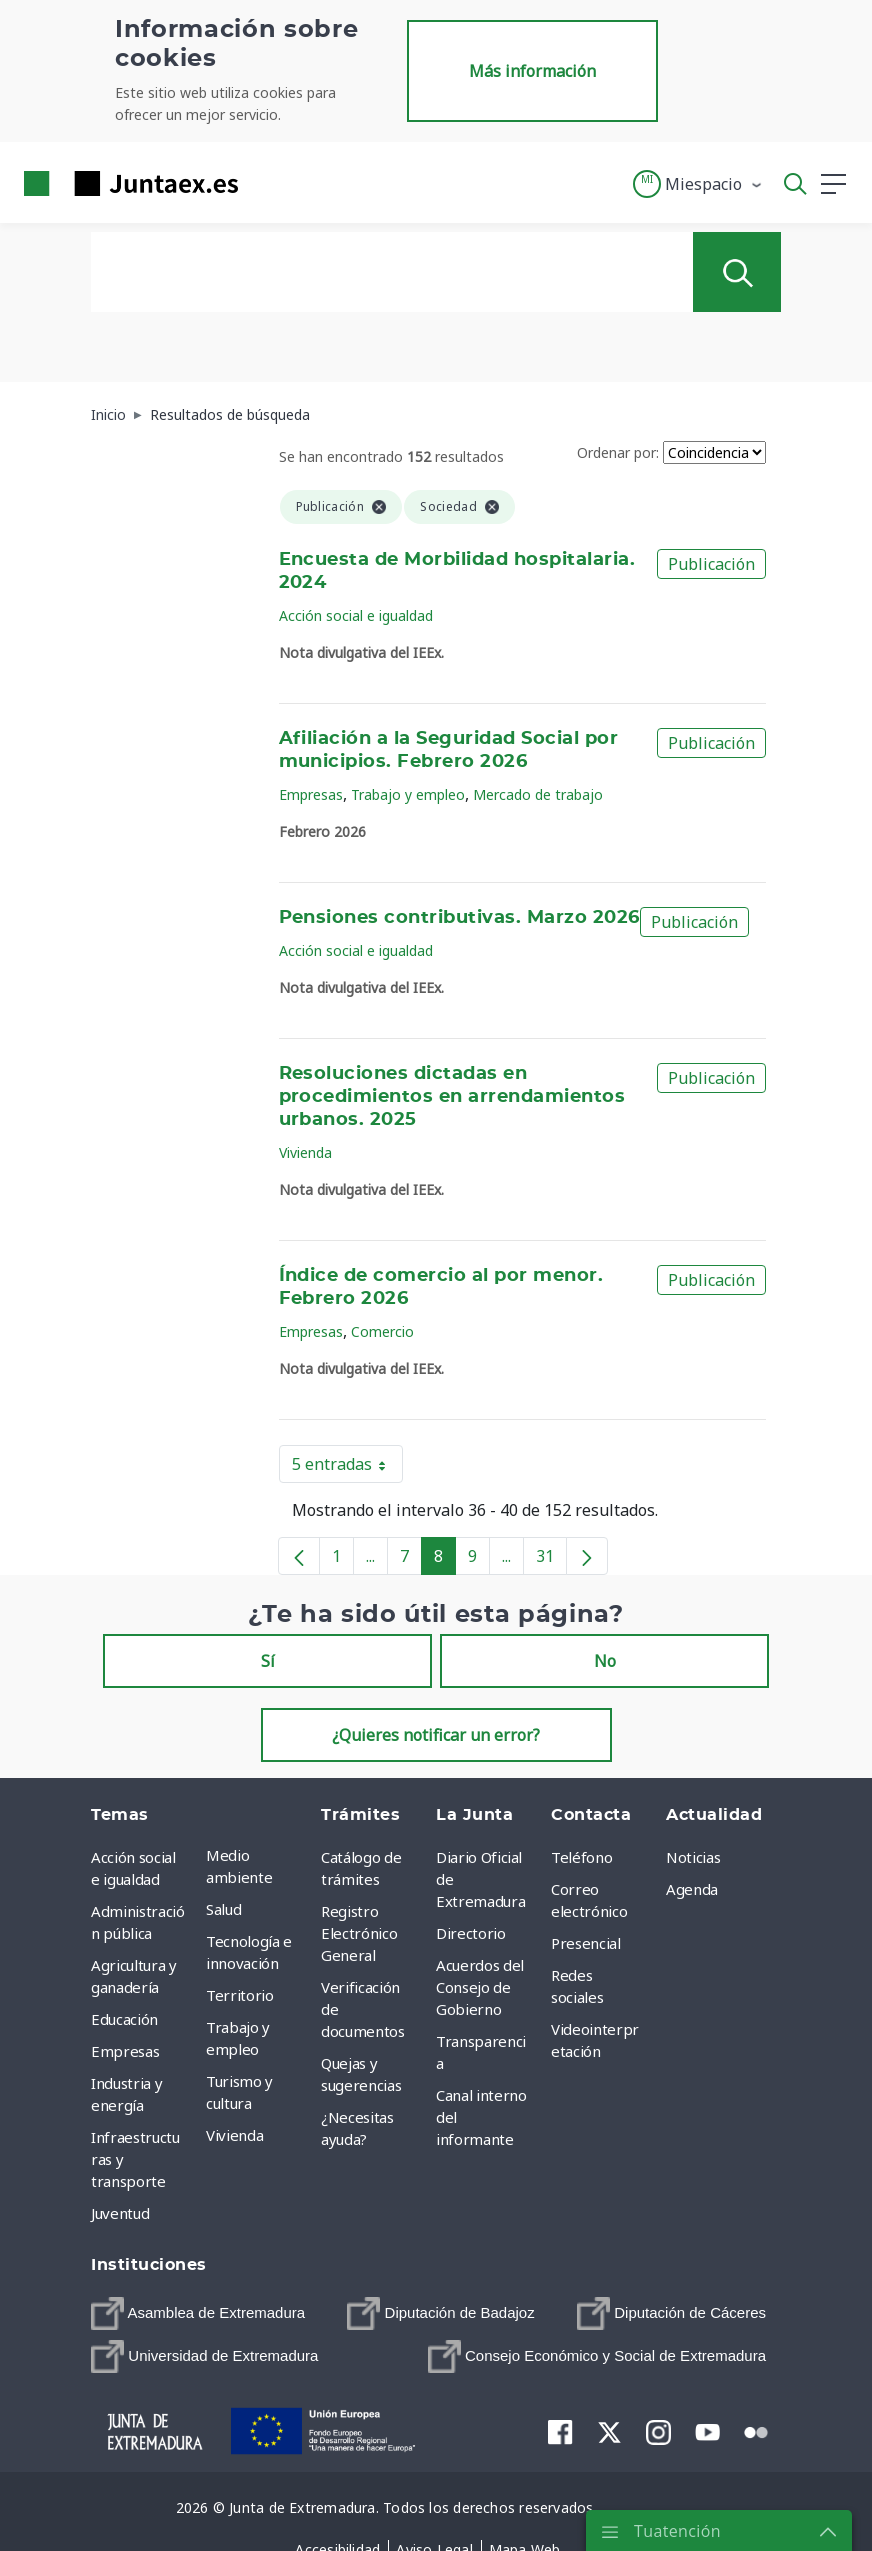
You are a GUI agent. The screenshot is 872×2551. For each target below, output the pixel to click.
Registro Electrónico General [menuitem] (359, 1933)
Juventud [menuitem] (120, 2213)
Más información (532, 71)
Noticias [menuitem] (693, 1857)
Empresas (311, 794)
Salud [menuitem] (223, 1909)
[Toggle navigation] (266, 183)
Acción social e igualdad (356, 615)
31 (551, 1560)
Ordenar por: (618, 452)
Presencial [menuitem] (586, 1943)
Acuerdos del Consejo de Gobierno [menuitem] (480, 1987)
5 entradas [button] (347, 1468)
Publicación (711, 564)
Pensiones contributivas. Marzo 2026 (459, 918)
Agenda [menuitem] (692, 1889)
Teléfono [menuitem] (581, 1857)
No (605, 1661)
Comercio (382, 1331)
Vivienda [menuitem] (234, 2135)
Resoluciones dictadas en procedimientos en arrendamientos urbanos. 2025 (452, 1097)
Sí (268, 1661)
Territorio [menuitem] (240, 1995)
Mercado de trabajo (538, 794)
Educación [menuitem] (124, 2019)
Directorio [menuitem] (471, 1933)
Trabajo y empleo (408, 794)
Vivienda (305, 1152)
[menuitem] (198, 2313)
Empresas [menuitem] (125, 2051)
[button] (698, 184)
